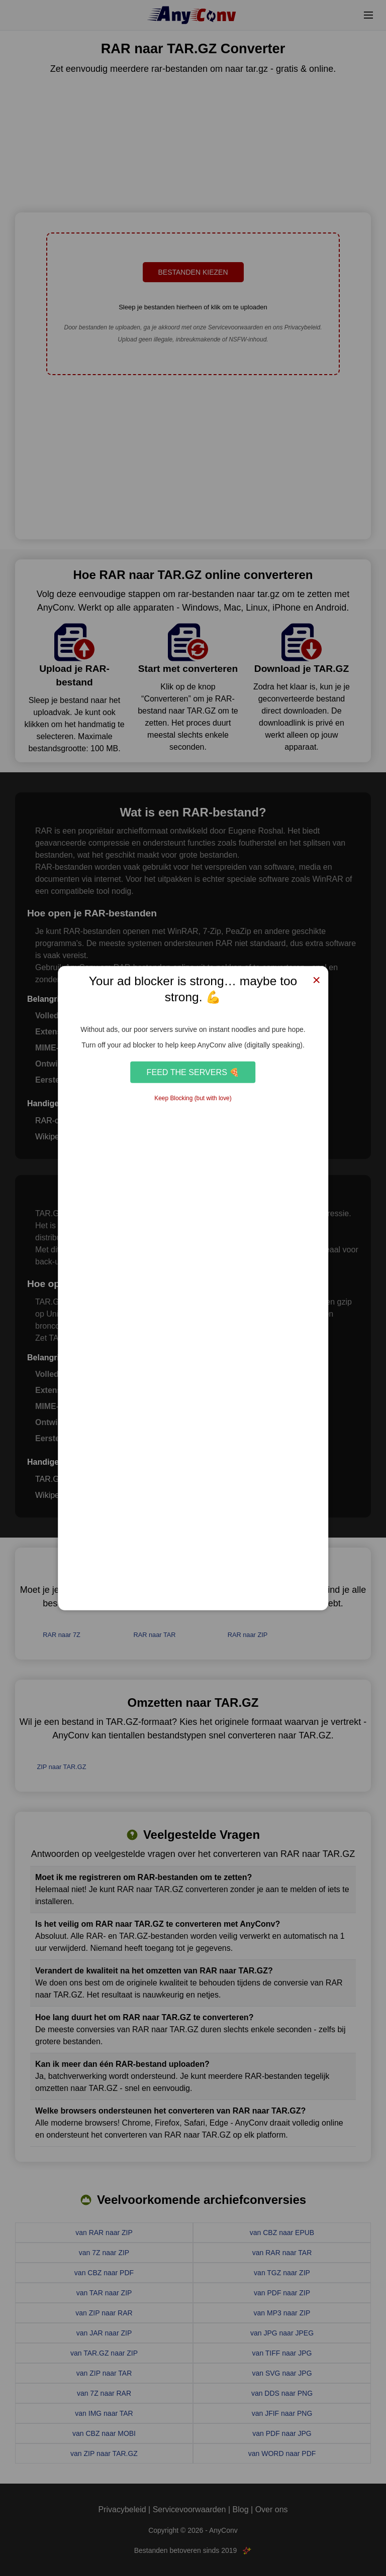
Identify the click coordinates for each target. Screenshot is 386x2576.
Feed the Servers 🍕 (193, 1072)
